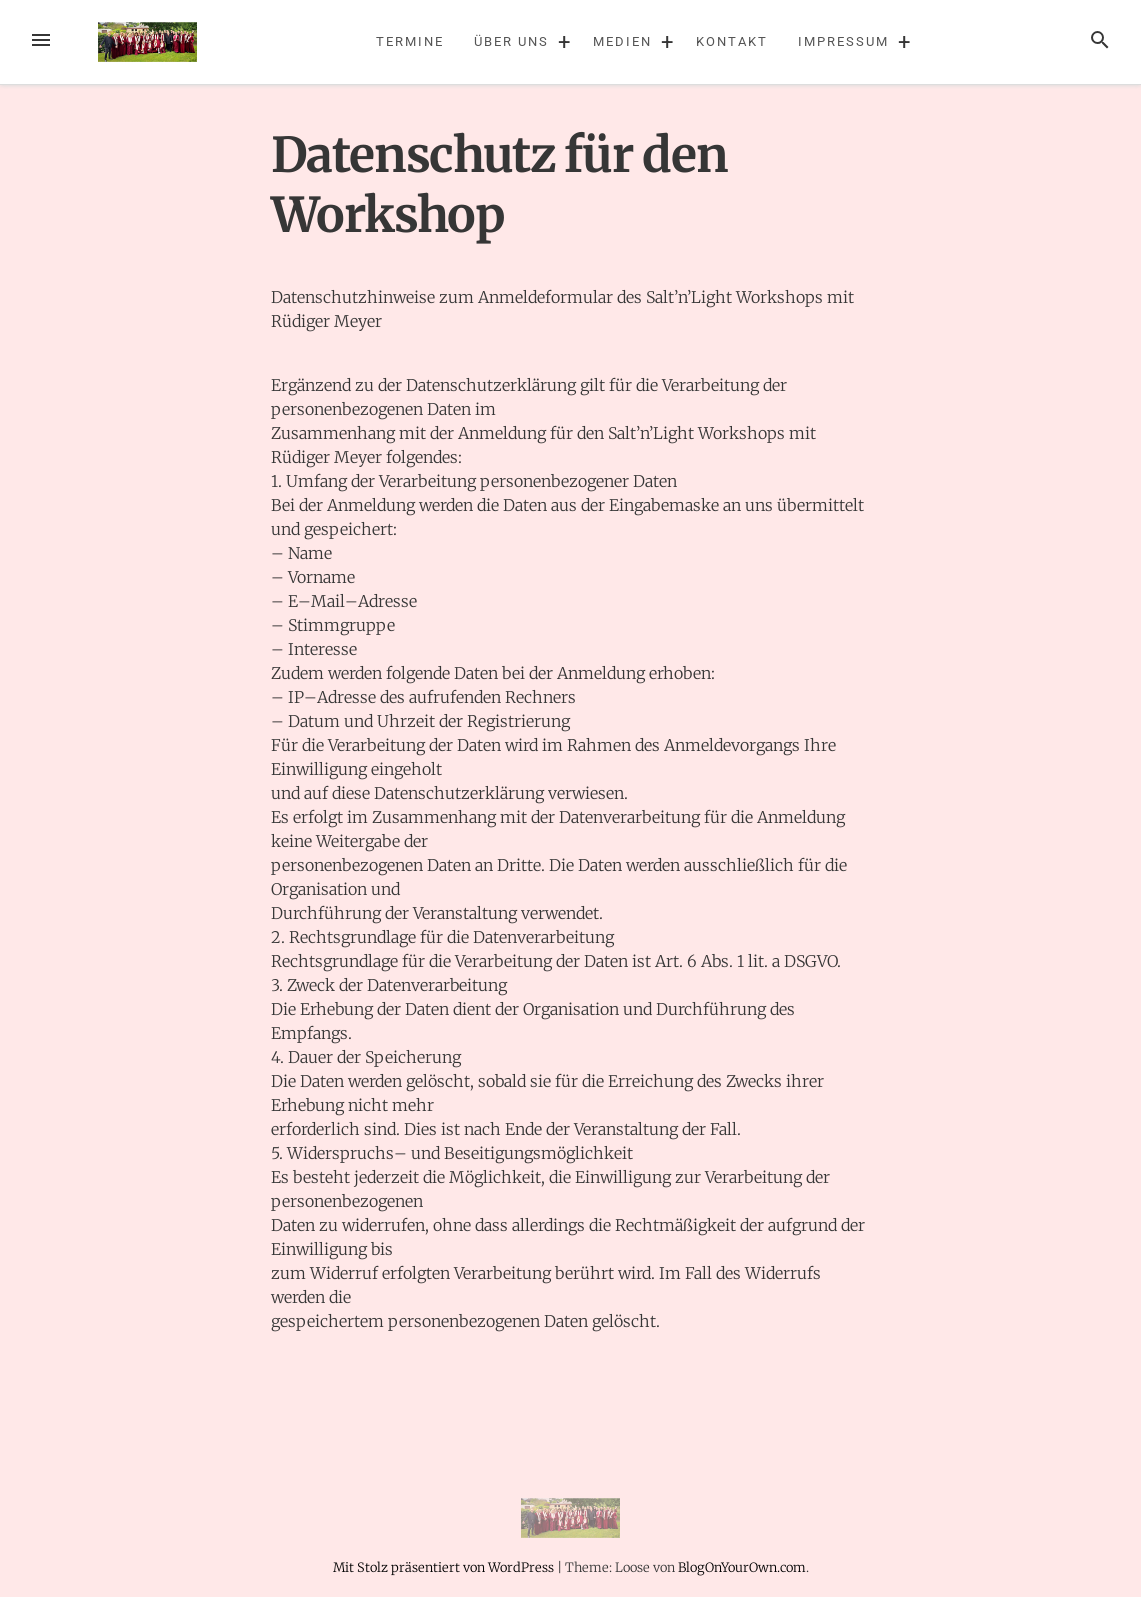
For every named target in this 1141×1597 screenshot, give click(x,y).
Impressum (843, 41)
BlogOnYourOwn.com (742, 1567)
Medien (622, 41)
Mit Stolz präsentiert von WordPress (445, 1567)
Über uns (511, 41)
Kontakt (731, 41)
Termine (409, 41)
